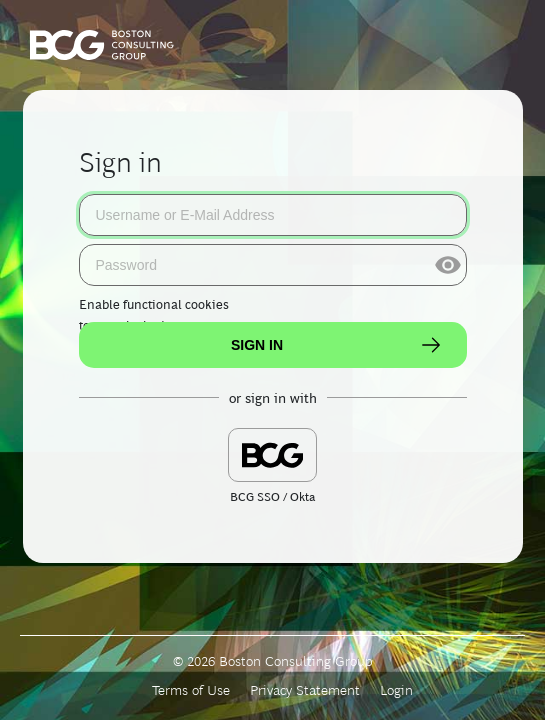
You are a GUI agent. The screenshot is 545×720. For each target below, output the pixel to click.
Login (396, 690)
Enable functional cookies (154, 304)
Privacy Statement (305, 690)
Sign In (337, 345)
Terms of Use (191, 690)
